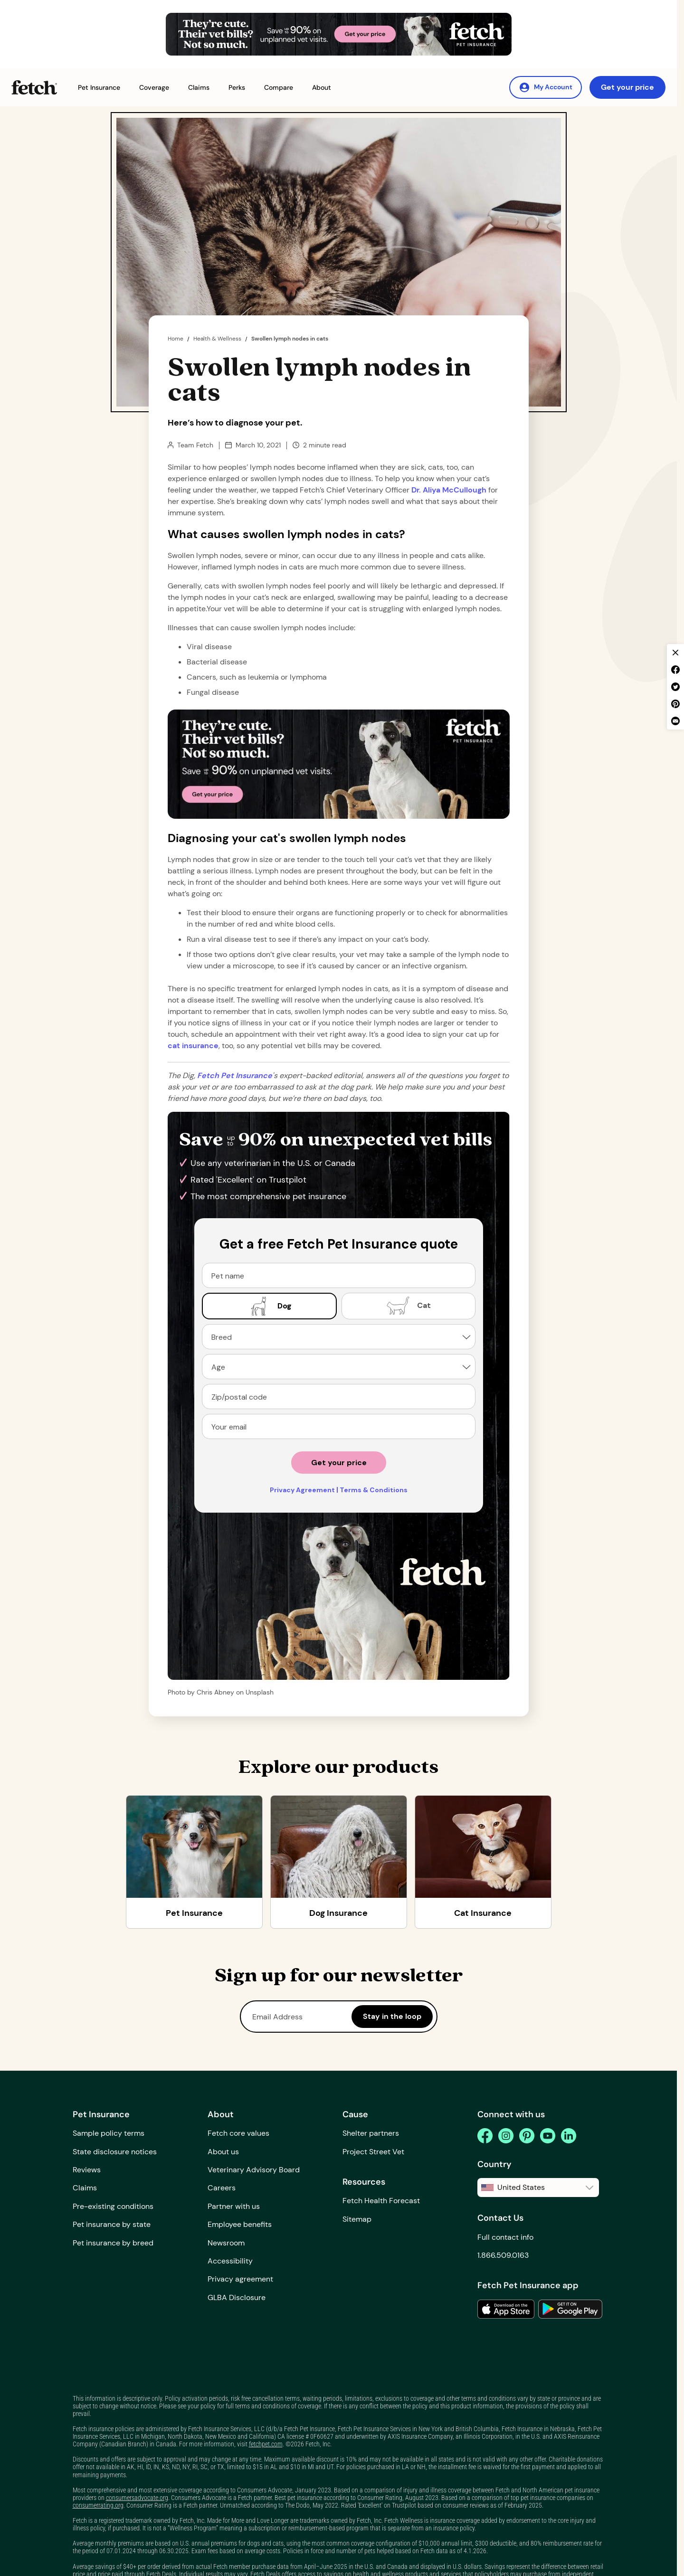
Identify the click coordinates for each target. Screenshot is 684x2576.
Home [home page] (175, 338)
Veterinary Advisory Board (254, 2170)
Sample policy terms (108, 2133)
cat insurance (193, 1046)
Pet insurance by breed (113, 2243)
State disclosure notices (115, 2152)
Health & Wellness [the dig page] (217, 338)
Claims (85, 2188)
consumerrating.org (98, 2505)
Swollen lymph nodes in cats (289, 338)
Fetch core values (238, 2133)
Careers (222, 2188)
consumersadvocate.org (137, 2497)
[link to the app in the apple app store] (505, 2309)
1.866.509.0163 (503, 2255)
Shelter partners (370, 2133)
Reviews (87, 2170)
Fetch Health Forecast (381, 2201)
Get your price (627, 87)
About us (223, 2152)
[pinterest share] (675, 703)
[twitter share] (675, 686)
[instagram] (505, 2135)
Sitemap (356, 2219)
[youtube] (547, 2135)
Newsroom (226, 2243)
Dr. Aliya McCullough (449, 490)
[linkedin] (568, 2135)
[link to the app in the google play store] (570, 2309)
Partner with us (234, 2206)
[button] (99, 87)
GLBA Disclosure (237, 2297)
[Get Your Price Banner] (339, 34)
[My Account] (545, 87)
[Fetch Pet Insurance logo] (34, 87)
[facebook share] (675, 669)
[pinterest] (526, 2135)
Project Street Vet (373, 2152)
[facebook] (485, 2135)
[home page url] (234, 1075)
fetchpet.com (266, 2444)
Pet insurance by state (112, 2224)
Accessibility (230, 2261)
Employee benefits (240, 2224)
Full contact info (505, 2237)
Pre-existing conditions (113, 2206)
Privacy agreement (240, 2279)
